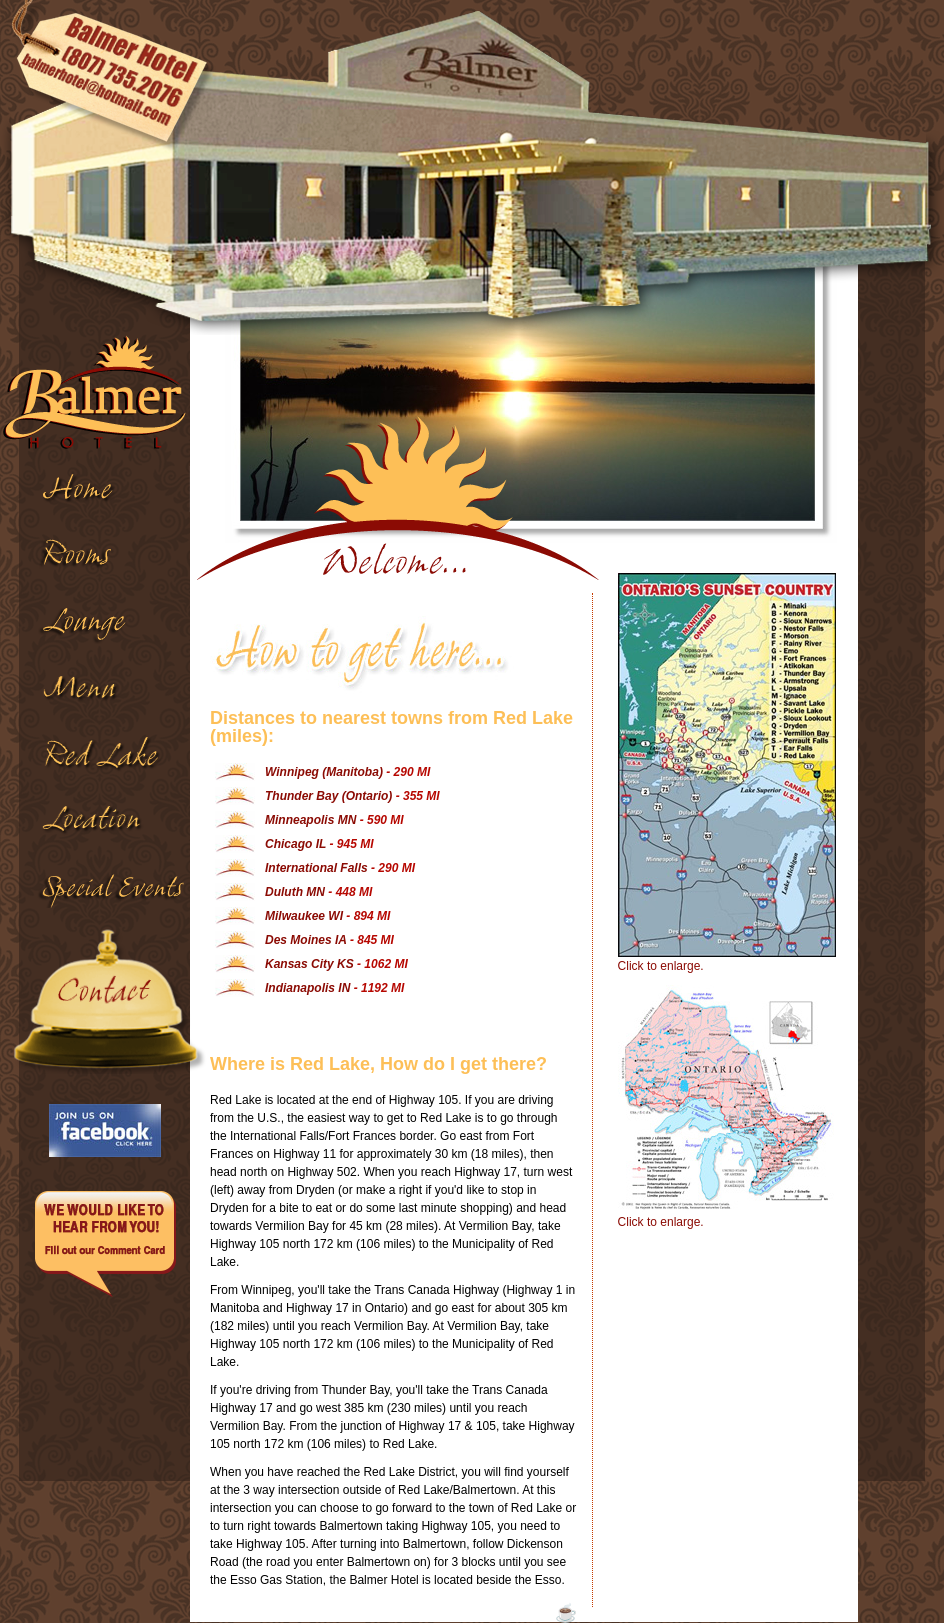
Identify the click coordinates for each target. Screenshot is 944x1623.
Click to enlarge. (718, 773)
